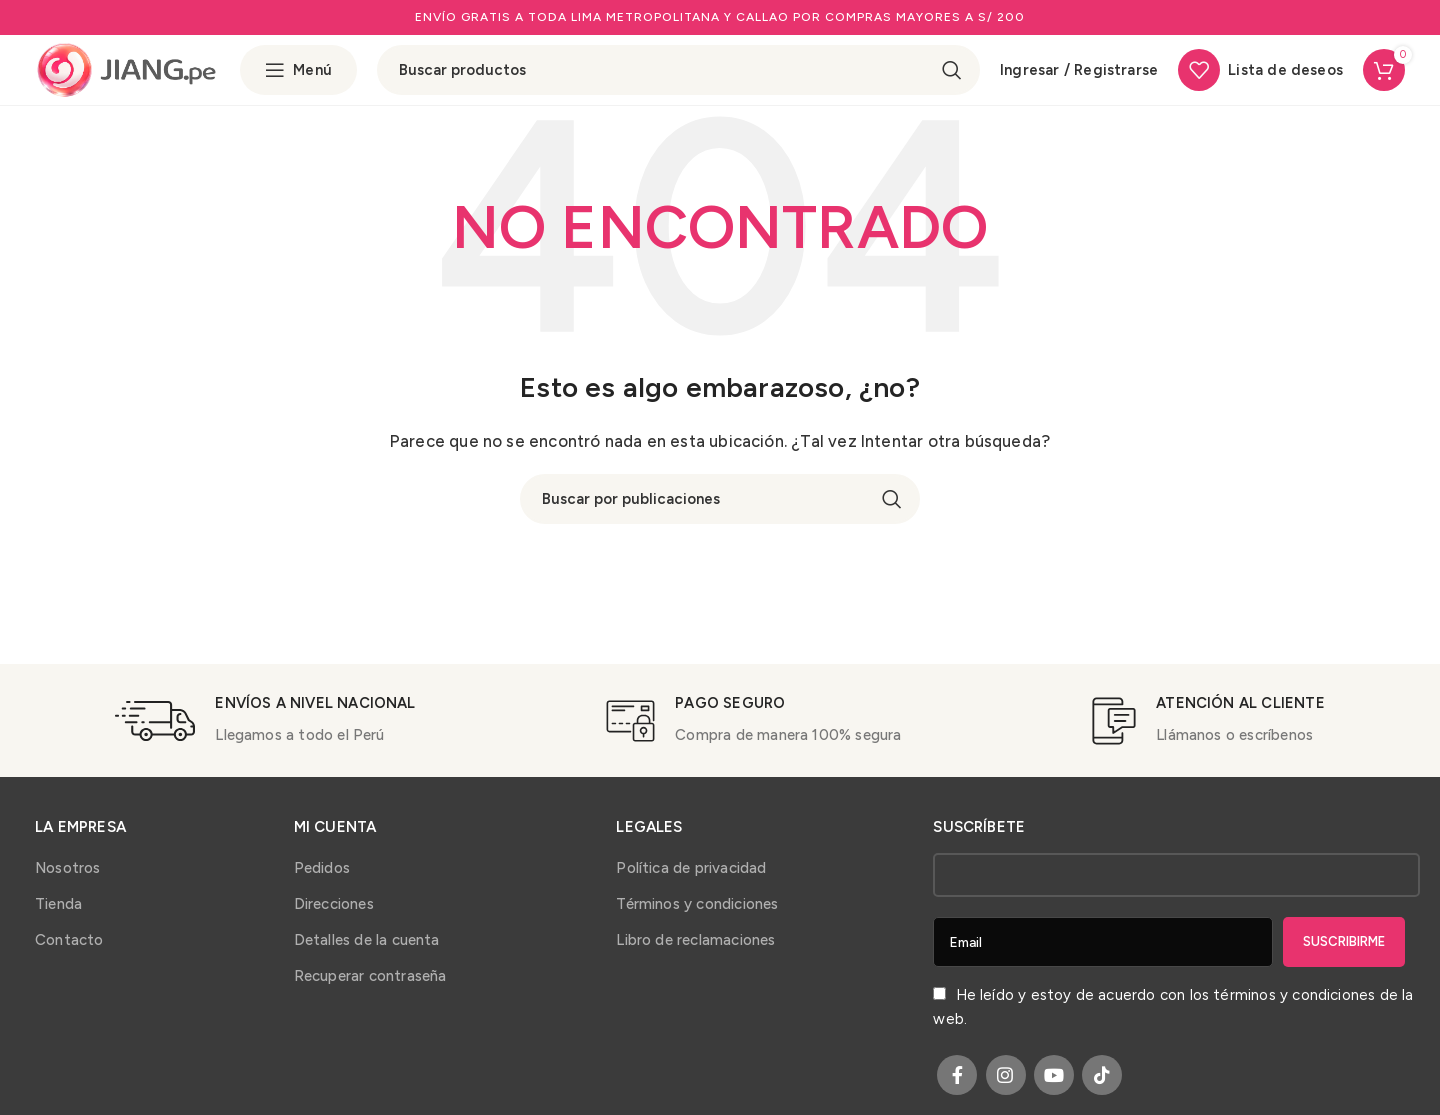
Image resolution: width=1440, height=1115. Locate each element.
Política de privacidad (691, 878)
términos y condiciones (1294, 1005)
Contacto (69, 950)
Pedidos (322, 878)
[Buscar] (693, 75)
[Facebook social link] (957, 1085)
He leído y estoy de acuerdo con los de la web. (1173, 1017)
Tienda (58, 914)
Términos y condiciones (697, 914)
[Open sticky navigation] (327, 75)
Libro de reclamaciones (695, 950)
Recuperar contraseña (370, 986)
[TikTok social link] (1102, 1085)
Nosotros (68, 878)
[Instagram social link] (1006, 1085)
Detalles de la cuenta (367, 950)
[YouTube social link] (1054, 1085)
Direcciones (334, 914)
